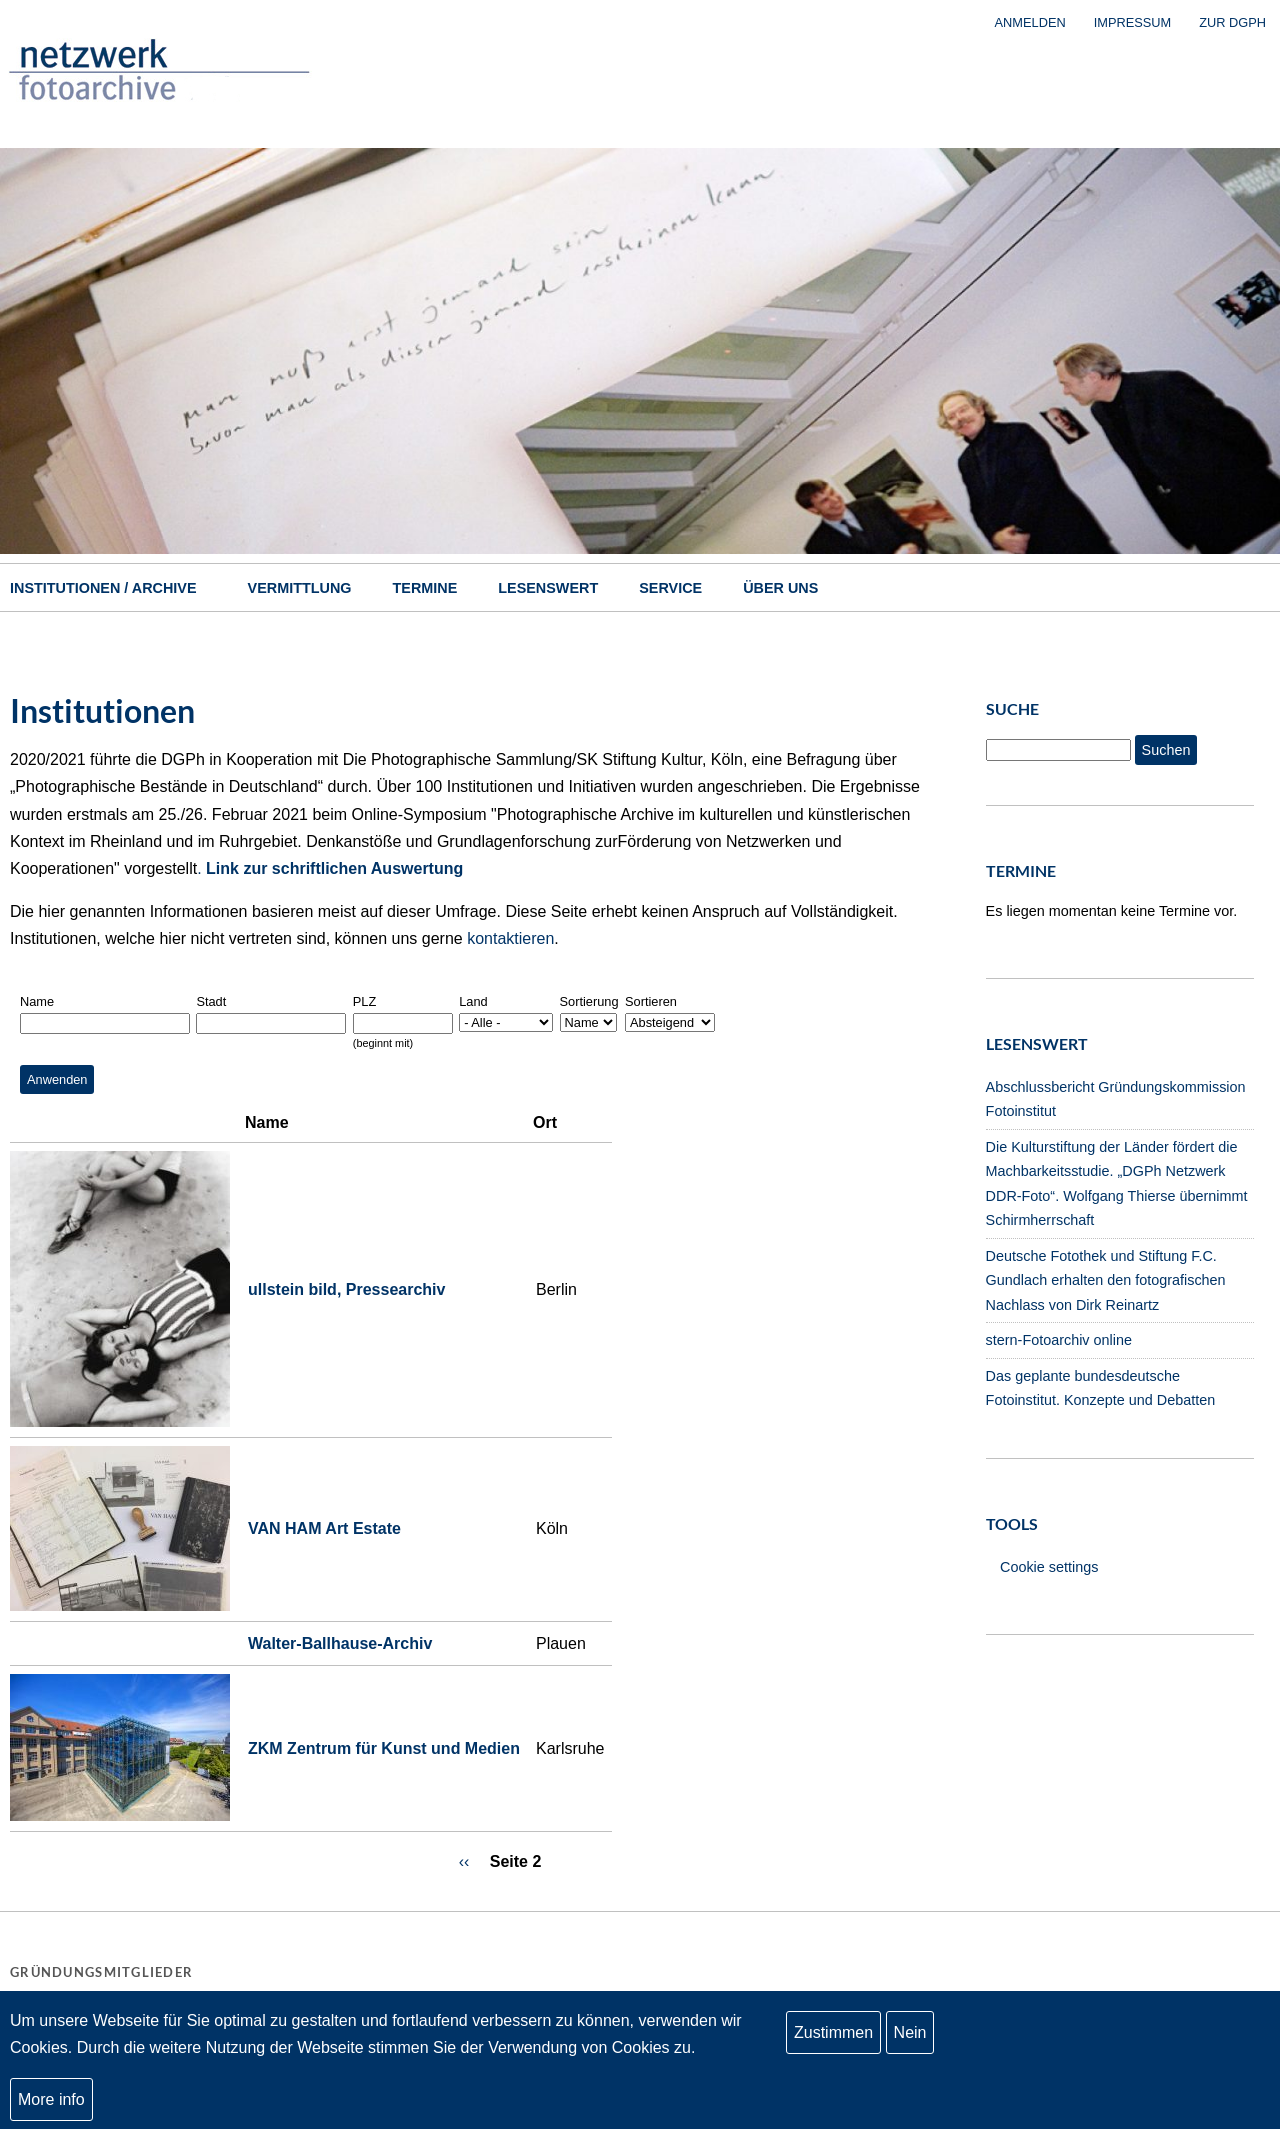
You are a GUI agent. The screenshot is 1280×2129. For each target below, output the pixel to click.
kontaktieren (510, 938)
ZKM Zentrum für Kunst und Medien (384, 1748)
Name (37, 1001)
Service (670, 588)
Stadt (211, 1001)
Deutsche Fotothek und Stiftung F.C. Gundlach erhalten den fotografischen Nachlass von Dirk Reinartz (1106, 1280)
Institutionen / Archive (103, 588)
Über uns (780, 588)
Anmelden (1030, 22)
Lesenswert (548, 588)
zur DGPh (1232, 22)
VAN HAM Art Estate (324, 1528)
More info (51, 2101)
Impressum (1133, 22)
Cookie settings (1049, 1567)
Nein (910, 2034)
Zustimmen (833, 2034)
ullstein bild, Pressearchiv (346, 1289)
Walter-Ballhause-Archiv (340, 1643)
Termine (425, 588)
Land (473, 1001)
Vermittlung (300, 588)
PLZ (364, 1001)
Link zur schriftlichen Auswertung (334, 868)
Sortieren (651, 1001)
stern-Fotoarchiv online (1059, 1340)
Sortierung (589, 1001)
